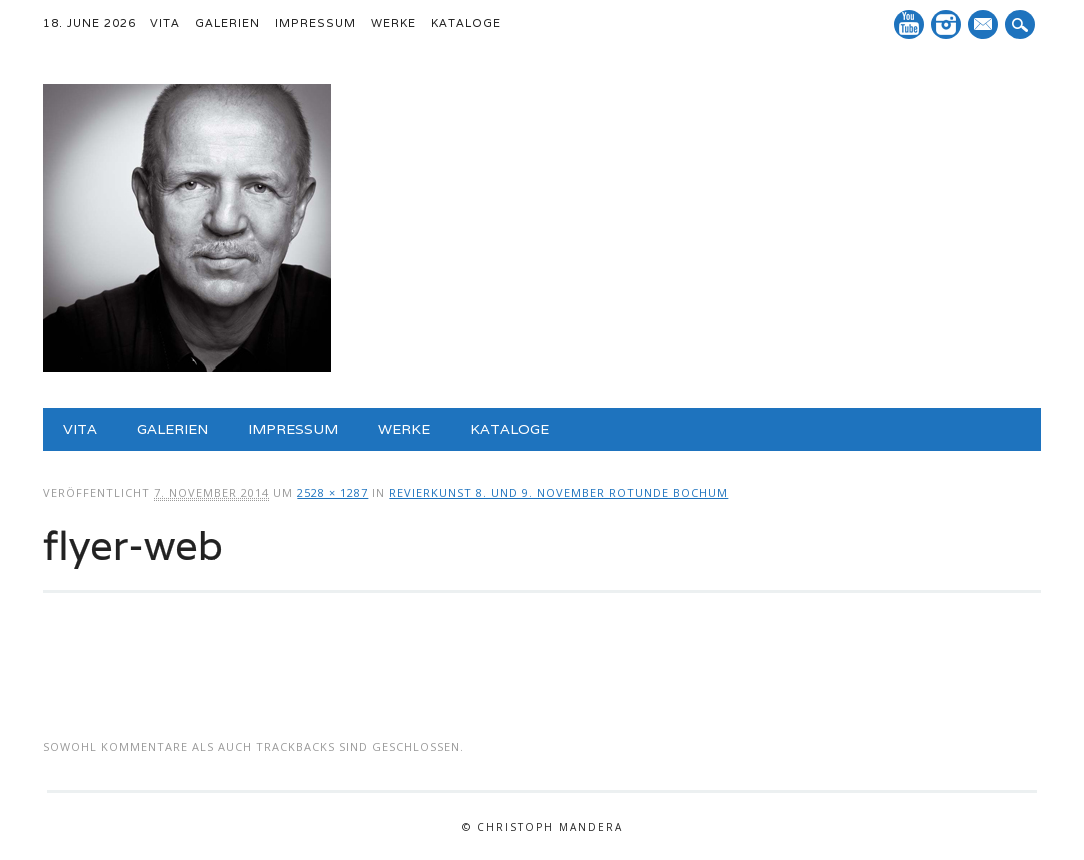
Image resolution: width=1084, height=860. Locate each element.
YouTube (909, 24)
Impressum (315, 23)
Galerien (227, 23)
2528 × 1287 (332, 492)
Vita (165, 23)
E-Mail (985, 26)
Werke (393, 23)
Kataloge (466, 23)
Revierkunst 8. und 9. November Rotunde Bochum (558, 492)
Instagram (946, 24)
